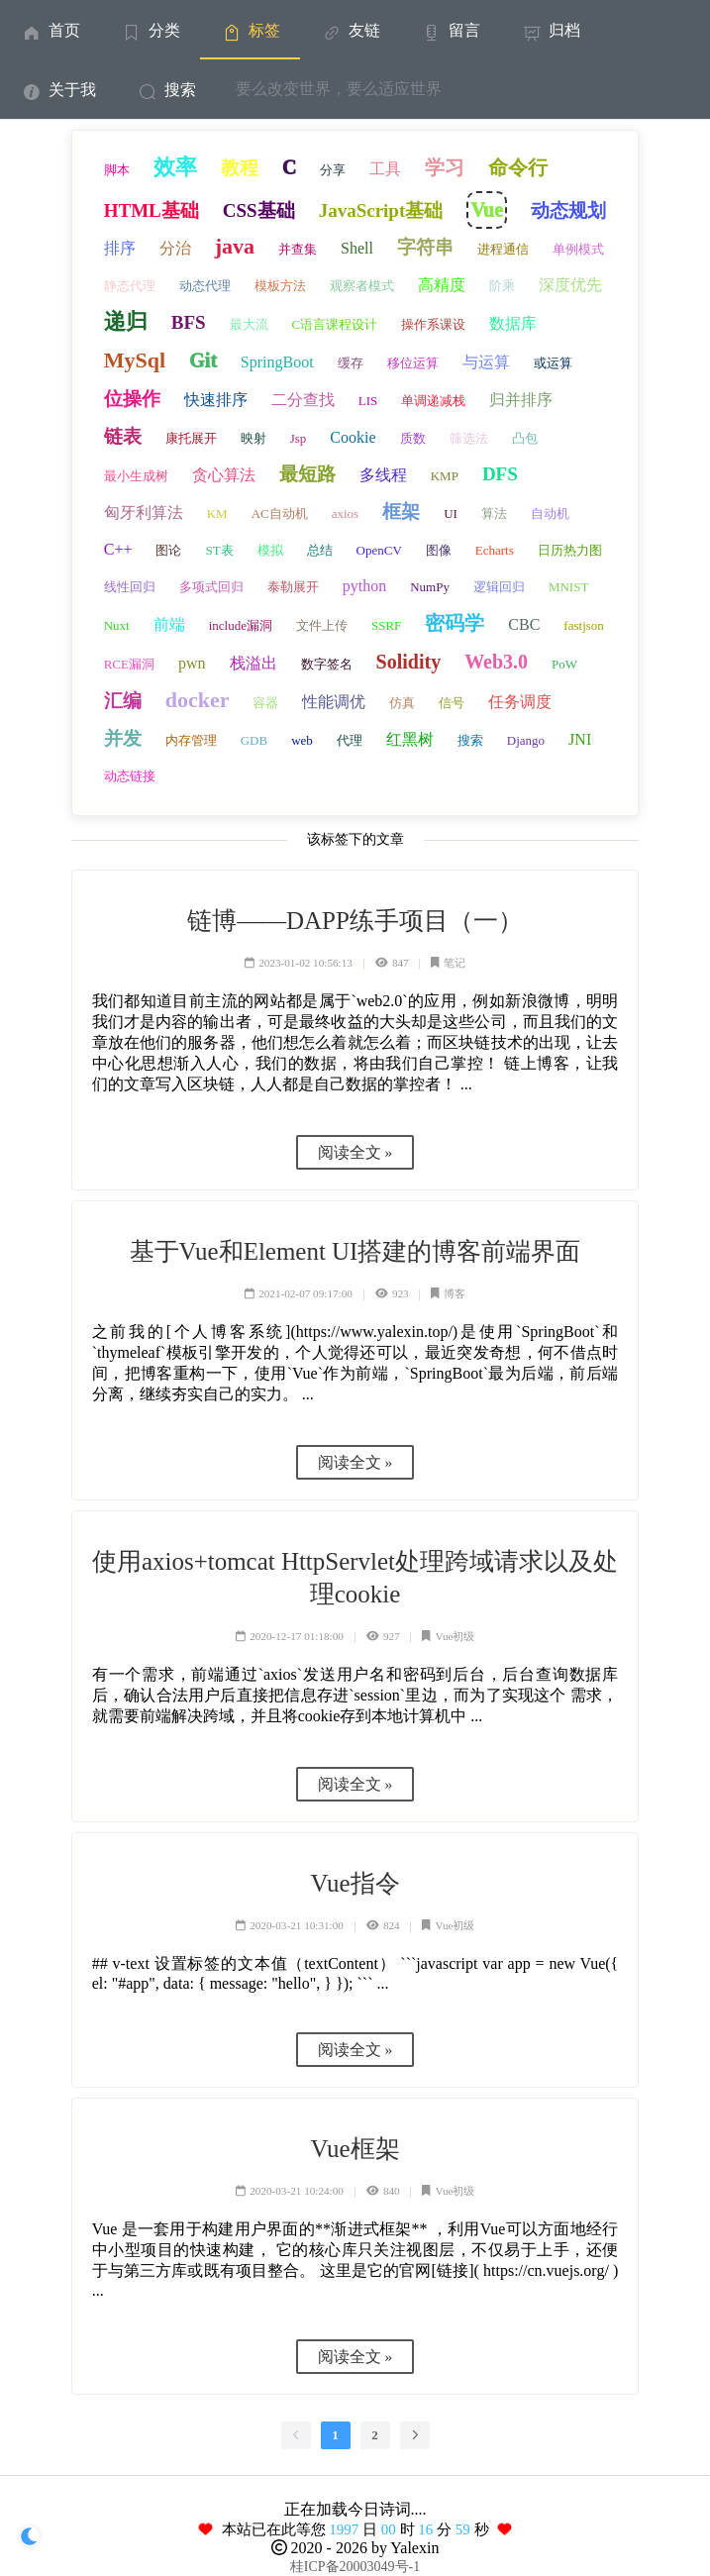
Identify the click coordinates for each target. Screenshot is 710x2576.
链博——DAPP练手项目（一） (355, 920)
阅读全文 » (355, 1152)
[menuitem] (50, 29)
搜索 (166, 89)
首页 (50, 30)
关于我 (58, 89)
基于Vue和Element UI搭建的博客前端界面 (355, 1251)
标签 (250, 30)
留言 (450, 30)
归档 (550, 30)
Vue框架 (354, 2148)
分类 (150, 30)
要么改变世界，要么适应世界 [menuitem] (339, 88)
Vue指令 (354, 1883)
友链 (350, 30)
